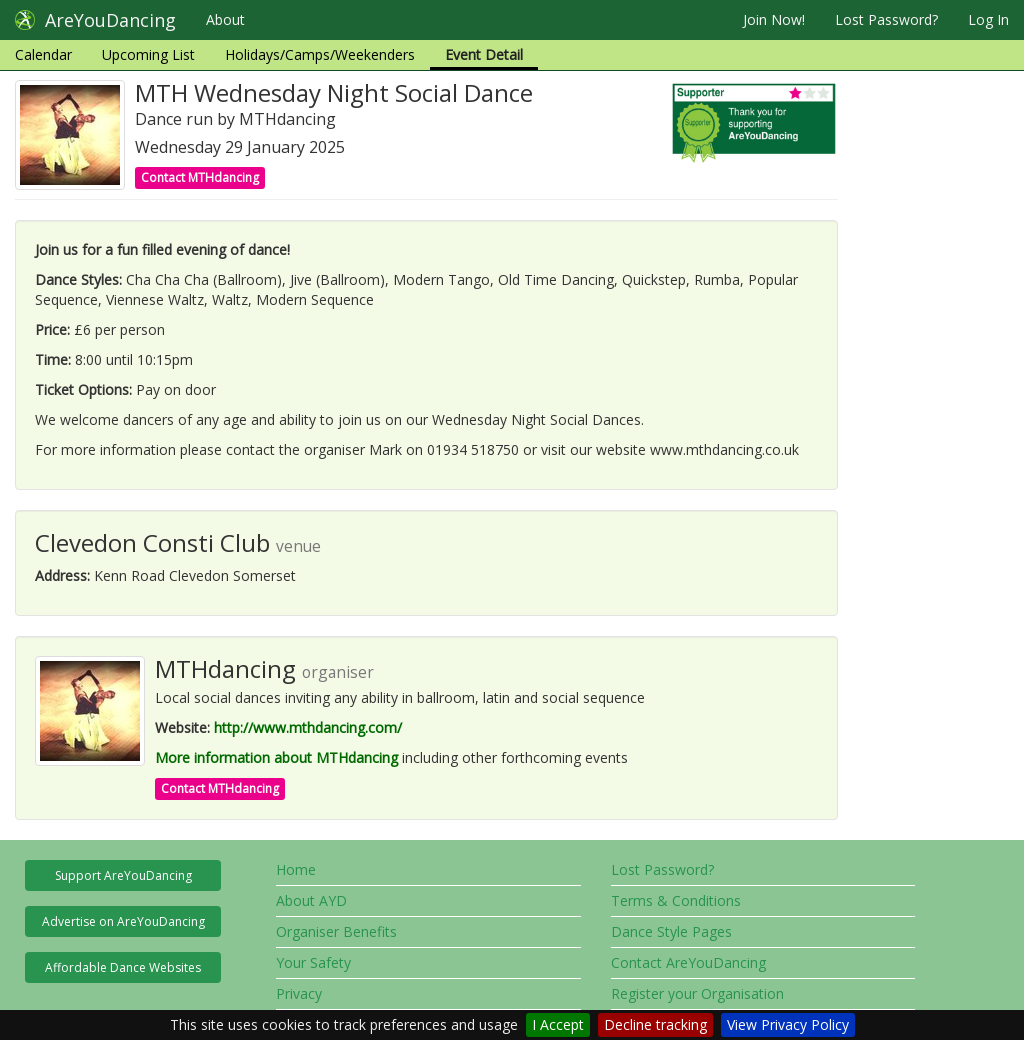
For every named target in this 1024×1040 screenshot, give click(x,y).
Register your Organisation (697, 993)
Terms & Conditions (676, 900)
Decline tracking (655, 1024)
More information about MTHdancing (276, 757)
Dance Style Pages (671, 931)
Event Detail (484, 54)
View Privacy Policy (788, 1024)
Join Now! (774, 19)
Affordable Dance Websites (123, 967)
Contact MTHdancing (200, 177)
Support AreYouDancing (123, 875)
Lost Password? (886, 19)
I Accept (558, 1024)
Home (296, 869)
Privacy (299, 993)
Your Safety (313, 962)
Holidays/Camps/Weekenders (320, 54)
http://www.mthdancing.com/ (308, 727)
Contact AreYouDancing (688, 962)
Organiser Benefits (336, 931)
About (225, 19)
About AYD (311, 900)
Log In (988, 19)
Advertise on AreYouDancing (123, 921)
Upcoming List (148, 54)
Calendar (43, 54)
